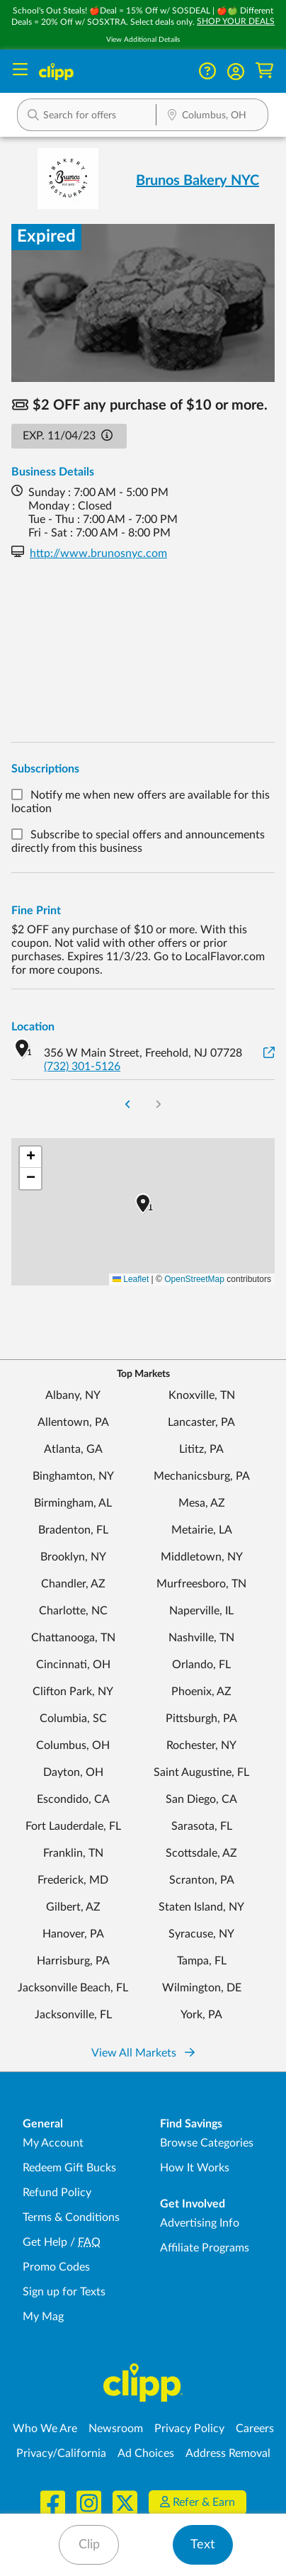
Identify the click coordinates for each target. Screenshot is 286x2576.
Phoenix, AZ (201, 1691)
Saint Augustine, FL (201, 1772)
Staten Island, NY (201, 1907)
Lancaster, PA (201, 1422)
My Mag (43, 2316)
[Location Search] (212, 116)
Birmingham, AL (73, 1503)
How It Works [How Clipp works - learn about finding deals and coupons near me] (194, 2167)
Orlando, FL (201, 1664)
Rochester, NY (201, 1745)
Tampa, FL (202, 1961)
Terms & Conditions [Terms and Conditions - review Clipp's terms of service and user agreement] (71, 2217)
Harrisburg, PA (73, 1961)
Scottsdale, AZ (201, 1853)
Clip (89, 2544)
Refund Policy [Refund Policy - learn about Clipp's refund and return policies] (57, 2192)
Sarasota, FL (201, 1826)
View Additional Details (143, 39)
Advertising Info (199, 2223)
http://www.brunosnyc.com (98, 553)
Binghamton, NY (73, 1476)
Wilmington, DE (201, 1987)
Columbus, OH (73, 1745)
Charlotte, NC (73, 1610)
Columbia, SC (73, 1718)
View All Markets (143, 2053)
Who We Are (45, 2428)
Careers (255, 2428)
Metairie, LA (201, 1530)
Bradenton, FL (73, 1530)
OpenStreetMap (194, 1279)
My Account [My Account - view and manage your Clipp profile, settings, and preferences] (53, 2143)
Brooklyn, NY (73, 1557)
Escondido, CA (73, 1799)
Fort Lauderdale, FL (73, 1826)
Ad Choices (146, 2453)
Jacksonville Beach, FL (73, 1987)
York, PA (201, 2014)
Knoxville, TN (201, 1395)
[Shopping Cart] (264, 71)
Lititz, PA (201, 1449)
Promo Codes (56, 2267)
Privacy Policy (189, 2428)
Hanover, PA (73, 1934)
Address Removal (227, 2453)
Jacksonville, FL (73, 2014)
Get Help (45, 2242)
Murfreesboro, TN (201, 1584)
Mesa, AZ (201, 1503)
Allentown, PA (73, 1422)
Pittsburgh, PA (201, 1718)
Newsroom (115, 2428)
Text (202, 2544)
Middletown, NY (202, 1557)
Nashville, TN (201, 1637)
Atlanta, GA (73, 1449)
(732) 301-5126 (82, 1066)
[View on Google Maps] (269, 1053)
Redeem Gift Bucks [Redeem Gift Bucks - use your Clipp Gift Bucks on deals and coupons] (69, 2167)
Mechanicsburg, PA (202, 1476)
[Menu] (20, 71)
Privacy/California (61, 2453)
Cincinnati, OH (73, 1664)
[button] (235, 71)
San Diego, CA (201, 1799)
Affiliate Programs (204, 2248)
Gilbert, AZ (73, 1907)
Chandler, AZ (73, 1584)
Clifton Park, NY (73, 1691)
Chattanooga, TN (73, 1637)
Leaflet (131, 1279)
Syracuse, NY (201, 1934)
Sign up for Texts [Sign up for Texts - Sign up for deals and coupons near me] (64, 2291)
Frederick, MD (73, 1880)
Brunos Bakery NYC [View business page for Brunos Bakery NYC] (197, 181)
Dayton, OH (73, 1772)
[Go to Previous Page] (128, 1106)
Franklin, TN (73, 1853)
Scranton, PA (201, 1880)
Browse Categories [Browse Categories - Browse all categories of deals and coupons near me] (206, 2143)
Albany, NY (73, 1395)
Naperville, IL (201, 1610)
